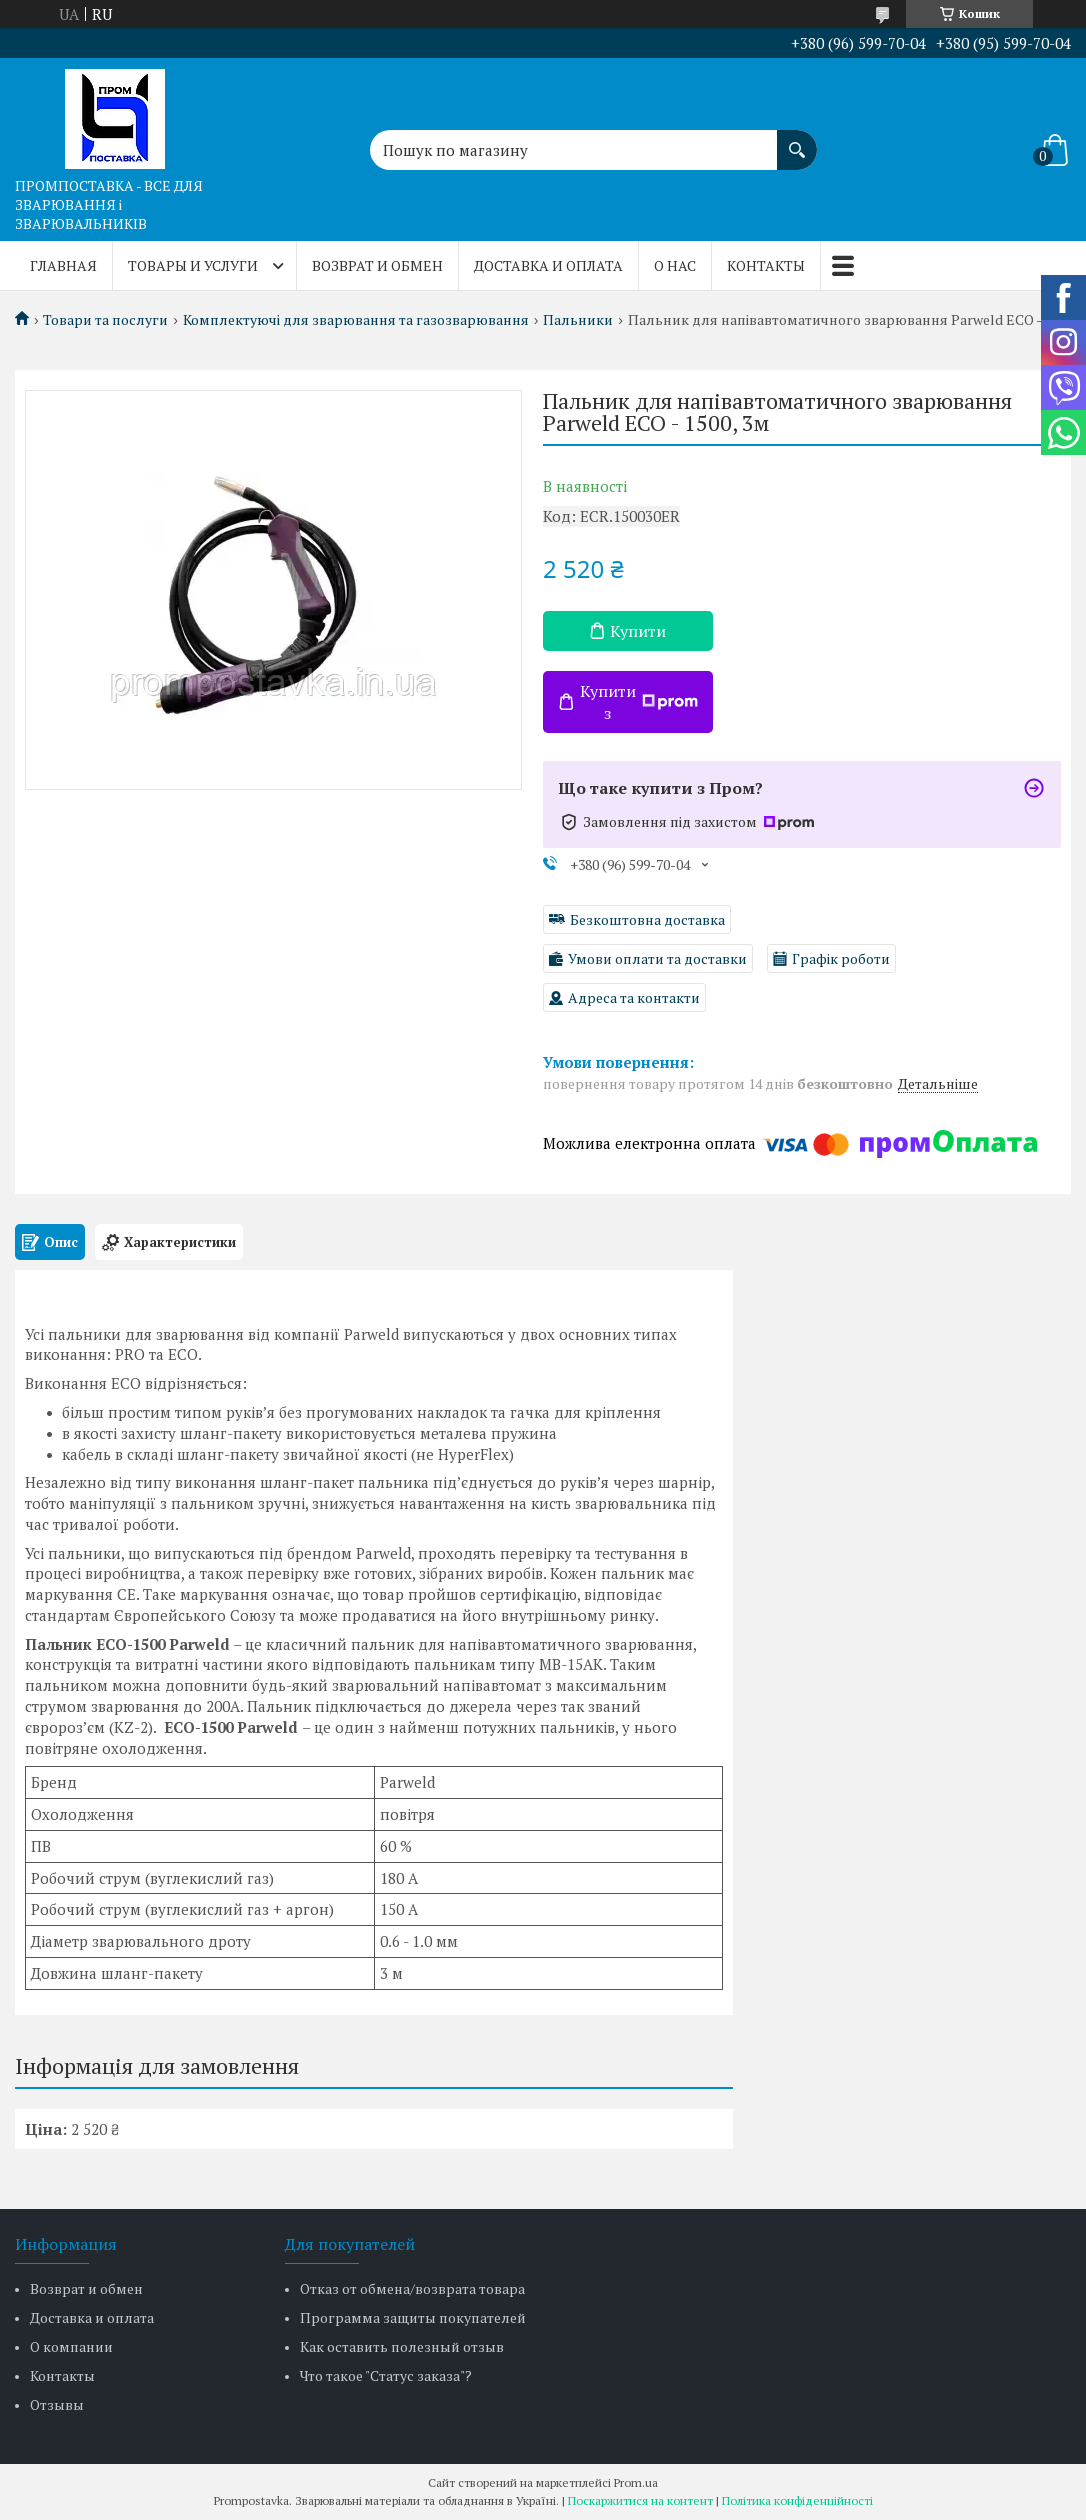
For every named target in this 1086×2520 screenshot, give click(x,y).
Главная (63, 265)
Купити (638, 631)
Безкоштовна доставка (647, 919)
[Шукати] (797, 140)
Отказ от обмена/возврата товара (412, 2288)
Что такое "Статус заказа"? (386, 2375)
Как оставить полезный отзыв (402, 2346)
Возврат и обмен (377, 265)
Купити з (639, 702)
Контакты (766, 265)
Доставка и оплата (548, 265)
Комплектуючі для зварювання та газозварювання (356, 320)
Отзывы (57, 2404)
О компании (71, 2346)
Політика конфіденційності (797, 2500)
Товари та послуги (105, 320)
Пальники (578, 320)
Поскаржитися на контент (640, 2500)
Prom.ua (636, 2482)
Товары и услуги (193, 265)
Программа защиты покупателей (413, 2317)
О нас (675, 265)
